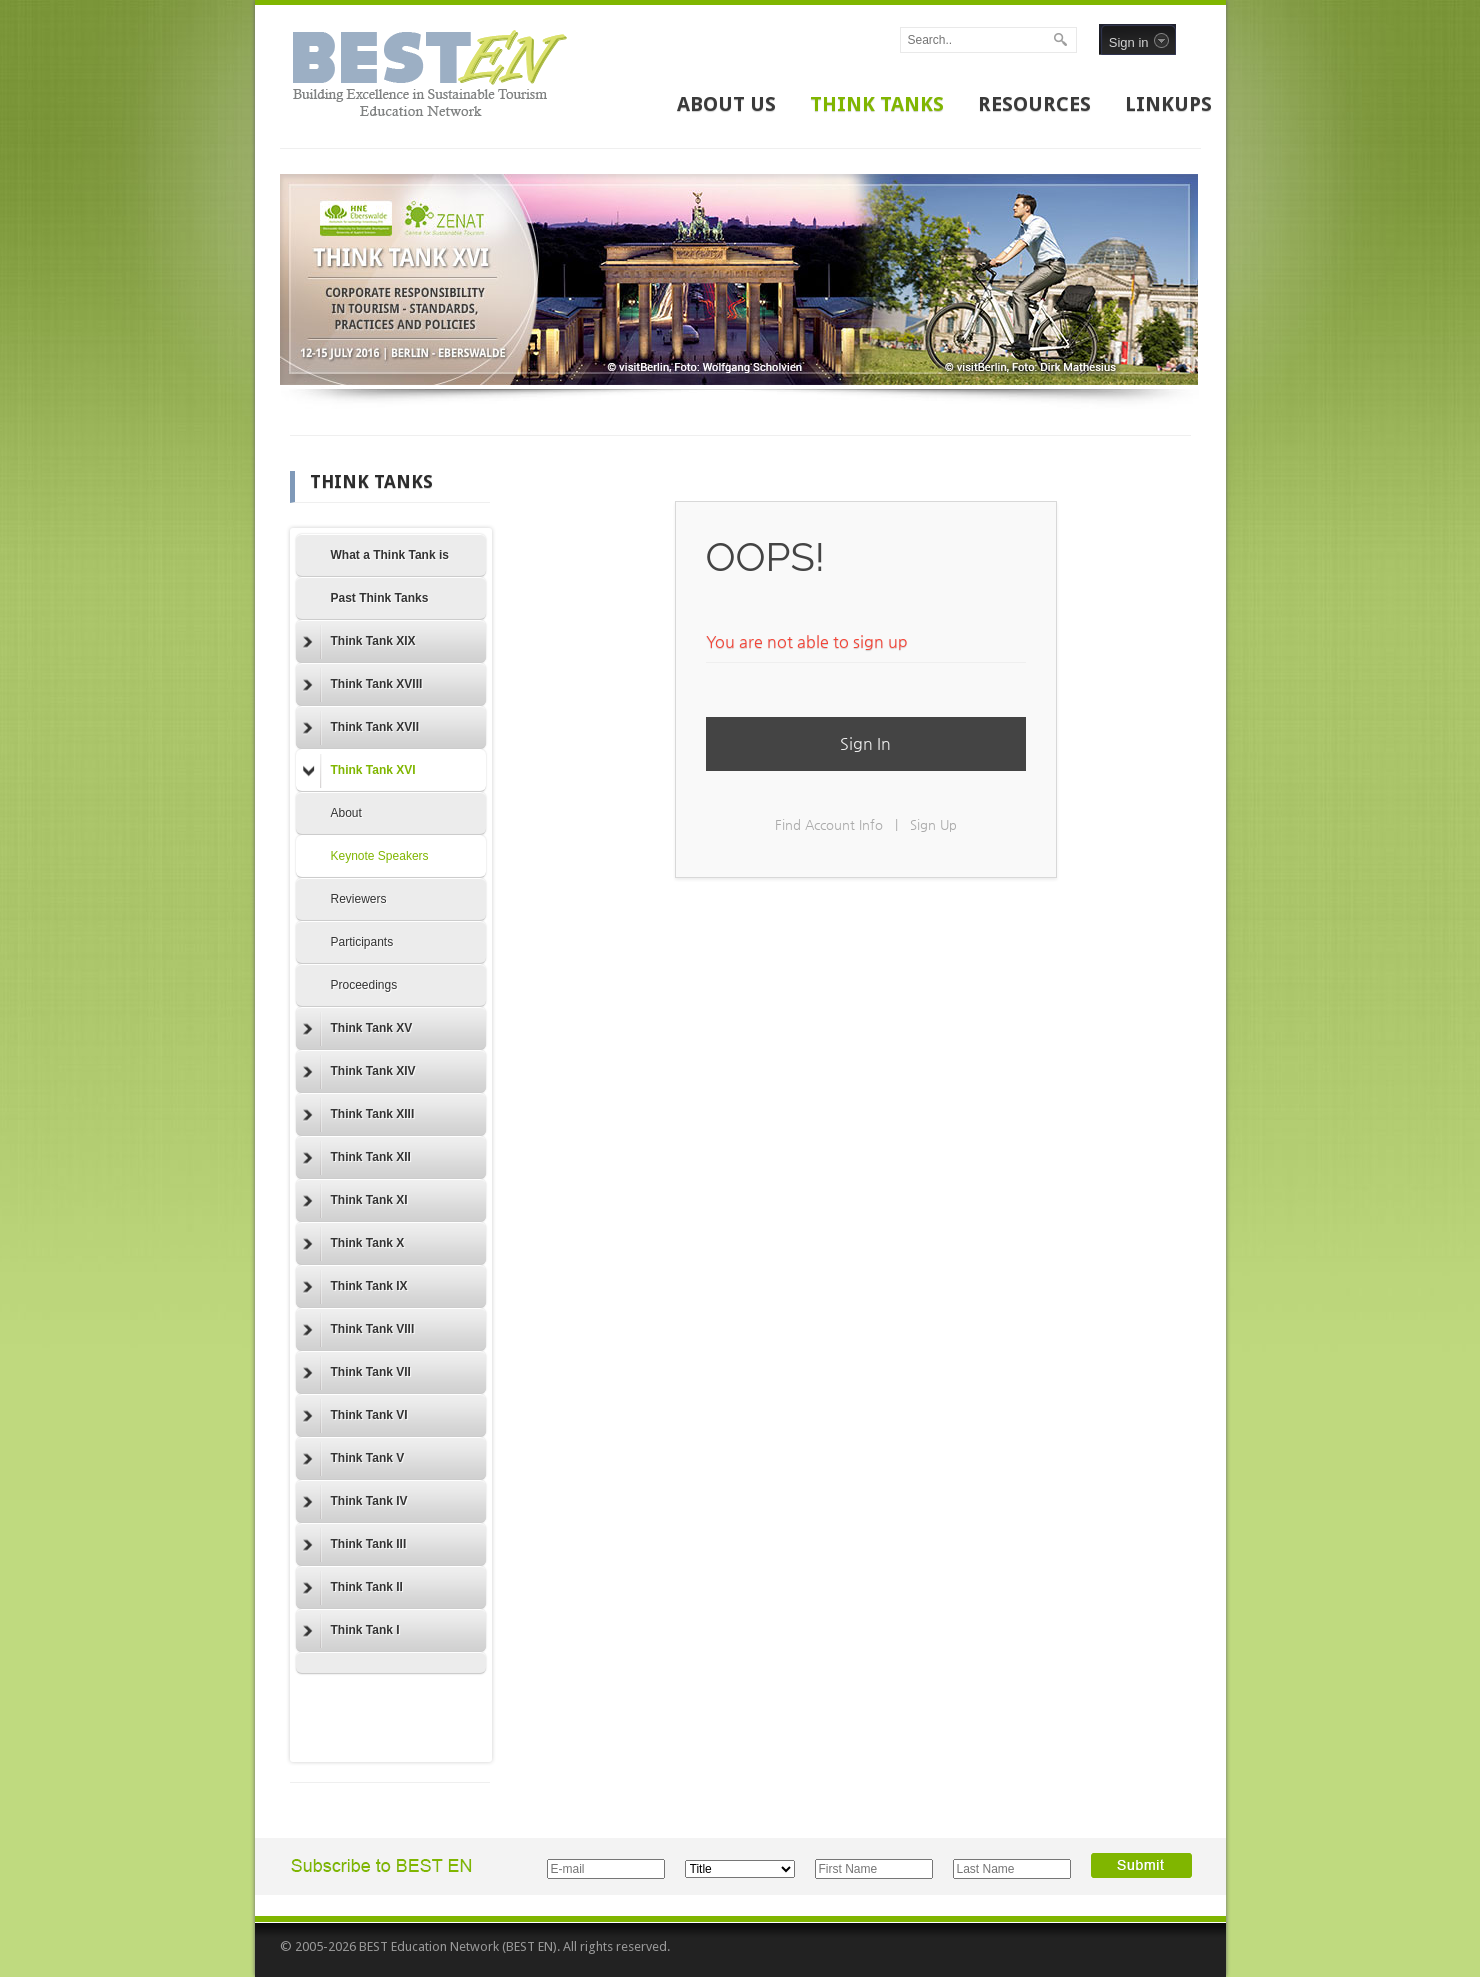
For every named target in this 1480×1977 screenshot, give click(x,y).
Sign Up (933, 824)
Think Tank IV (355, 1502)
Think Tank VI (355, 1416)
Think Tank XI (355, 1201)
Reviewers (359, 899)
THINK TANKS (877, 104)
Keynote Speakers (380, 856)
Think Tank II (353, 1588)
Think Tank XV (358, 1029)
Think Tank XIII (359, 1115)
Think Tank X (354, 1244)
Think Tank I (351, 1631)
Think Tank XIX (359, 642)
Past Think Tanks (380, 598)
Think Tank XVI (359, 771)
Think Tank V (354, 1459)
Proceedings (364, 985)
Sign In (865, 743)
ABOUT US (726, 104)
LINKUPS (1168, 104)
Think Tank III (355, 1545)
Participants (362, 942)
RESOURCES (1034, 104)
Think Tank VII (357, 1373)
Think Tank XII (357, 1158)
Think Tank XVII (361, 728)
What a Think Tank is (390, 555)
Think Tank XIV (359, 1072)
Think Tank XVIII (363, 685)
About (346, 813)
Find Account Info (829, 824)
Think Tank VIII (359, 1330)
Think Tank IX (355, 1287)
